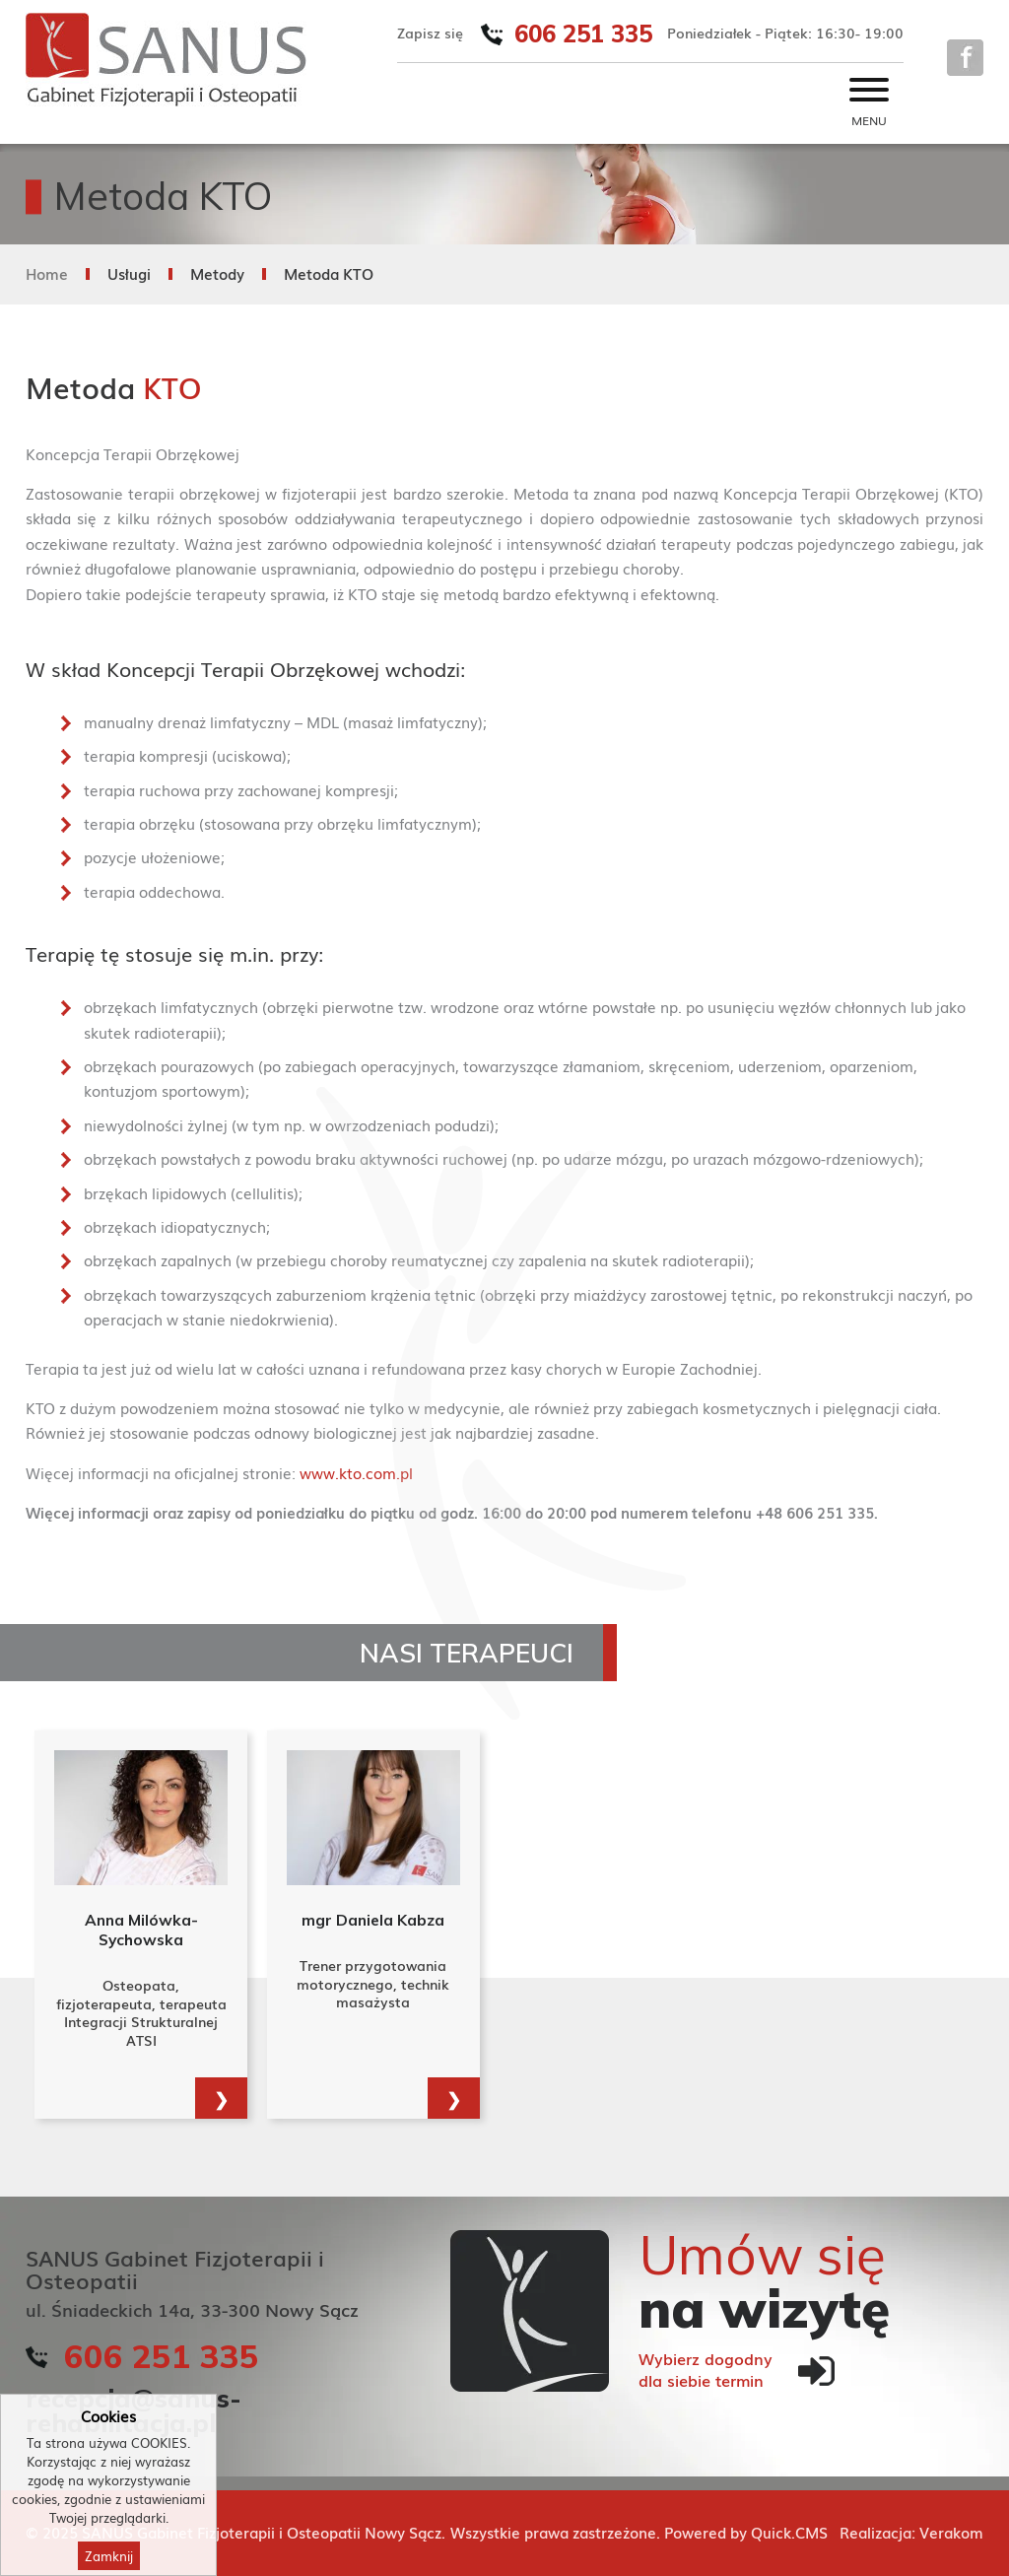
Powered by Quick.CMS (746, 2532)
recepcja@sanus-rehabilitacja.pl (133, 2409)
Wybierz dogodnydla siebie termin (706, 2369)
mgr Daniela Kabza (373, 1920)
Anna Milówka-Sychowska (141, 1929)
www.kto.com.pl (356, 1472)
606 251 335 (583, 33)
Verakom (951, 2532)
